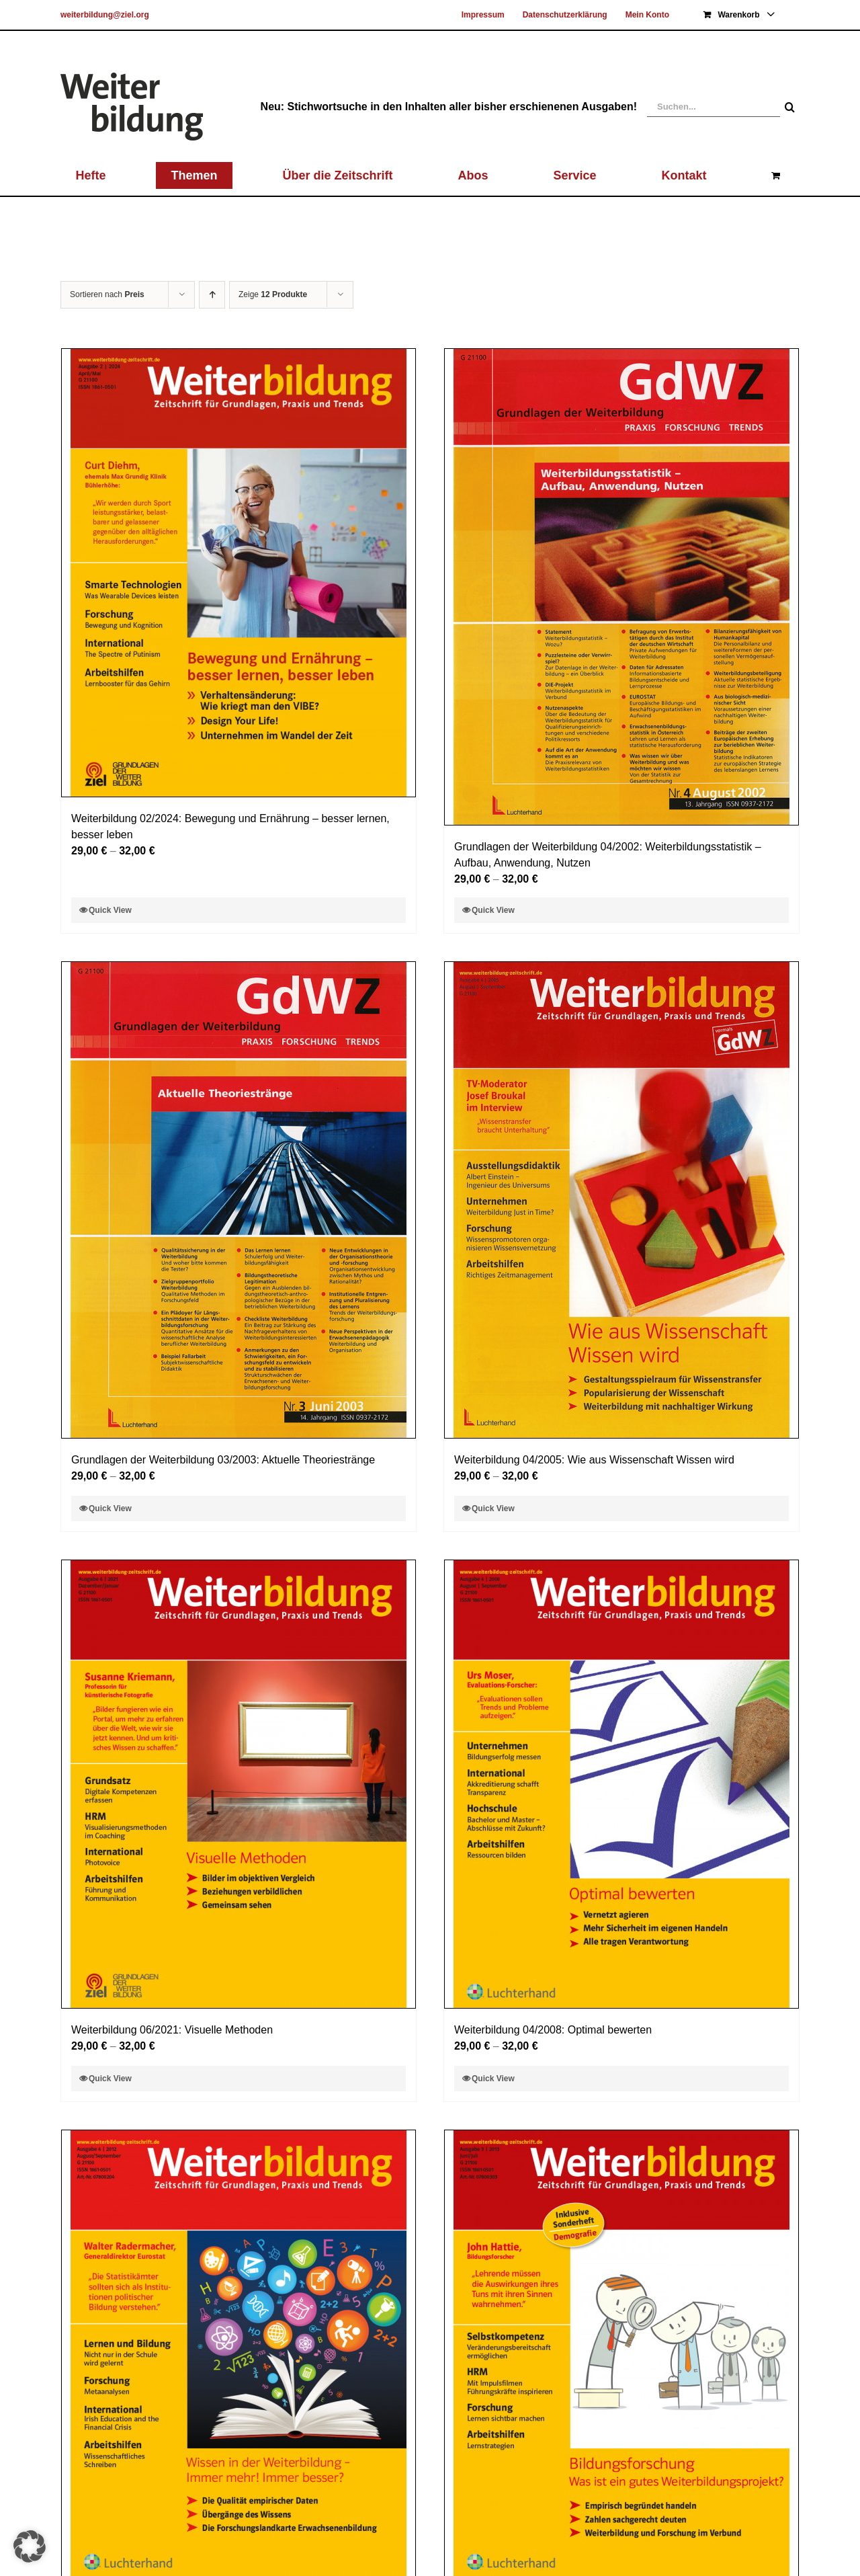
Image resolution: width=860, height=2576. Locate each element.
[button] (29, 2546)
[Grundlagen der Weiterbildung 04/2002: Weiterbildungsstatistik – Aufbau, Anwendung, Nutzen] (621, 587)
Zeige (273, 294)
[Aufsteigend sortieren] (212, 295)
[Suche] (790, 107)
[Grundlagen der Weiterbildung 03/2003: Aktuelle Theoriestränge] (238, 1200)
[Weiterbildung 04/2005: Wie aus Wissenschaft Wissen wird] (621, 1200)
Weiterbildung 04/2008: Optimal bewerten (553, 2030)
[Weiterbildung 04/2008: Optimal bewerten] (621, 1784)
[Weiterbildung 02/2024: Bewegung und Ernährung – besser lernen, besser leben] (238, 572)
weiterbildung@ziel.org (104, 14)
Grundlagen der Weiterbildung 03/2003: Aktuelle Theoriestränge (223, 1459)
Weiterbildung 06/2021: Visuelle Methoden (172, 2030)
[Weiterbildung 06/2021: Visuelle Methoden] (238, 1784)
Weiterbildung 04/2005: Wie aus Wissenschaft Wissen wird (594, 1459)
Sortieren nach (107, 294)
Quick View (110, 910)
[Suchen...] (713, 107)
